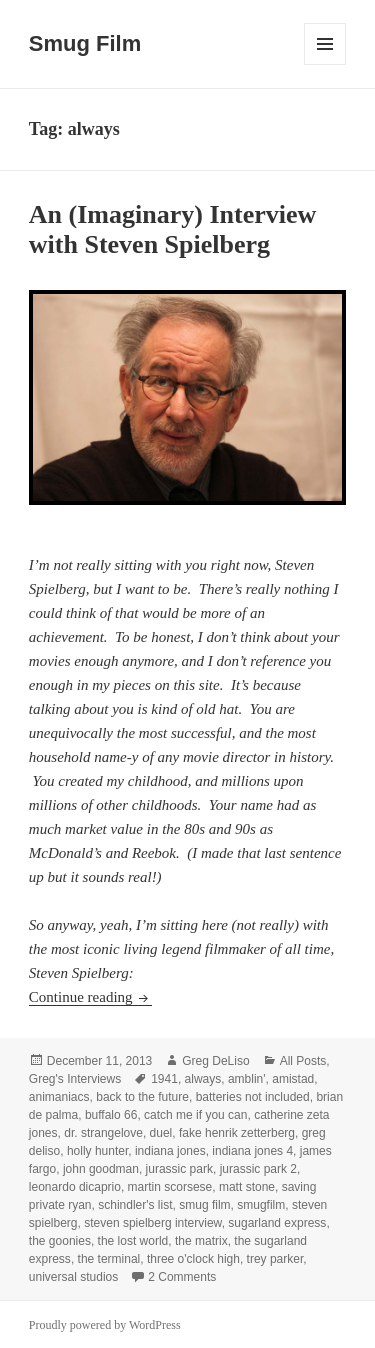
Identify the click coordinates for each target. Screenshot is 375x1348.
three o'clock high (193, 1259)
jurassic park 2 (258, 1169)
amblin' (247, 1079)
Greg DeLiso (215, 1061)
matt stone (247, 1187)
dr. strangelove (103, 1133)
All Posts (303, 1061)
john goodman (101, 1169)
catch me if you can (195, 1115)
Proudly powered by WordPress (105, 1325)
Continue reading (90, 997)
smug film (204, 1205)
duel (161, 1133)
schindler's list (135, 1205)
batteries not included (253, 1097)
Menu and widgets (325, 64)
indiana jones (170, 1151)
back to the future (142, 1097)
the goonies (60, 1241)
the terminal (109, 1259)
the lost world (133, 1241)
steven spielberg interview (152, 1223)
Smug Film (85, 43)
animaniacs (59, 1097)
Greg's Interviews (75, 1079)
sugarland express (277, 1223)
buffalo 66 (111, 1115)
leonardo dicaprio (75, 1187)
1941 (164, 1079)
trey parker (275, 1259)
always (203, 1079)
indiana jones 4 (252, 1151)
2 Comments (182, 1277)
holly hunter (97, 1151)
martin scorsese (170, 1187)
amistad (293, 1079)
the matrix (201, 1241)
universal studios (73, 1277)
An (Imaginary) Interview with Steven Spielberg (172, 229)
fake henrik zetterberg (237, 1133)
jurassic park (179, 1169)
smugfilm (261, 1205)
